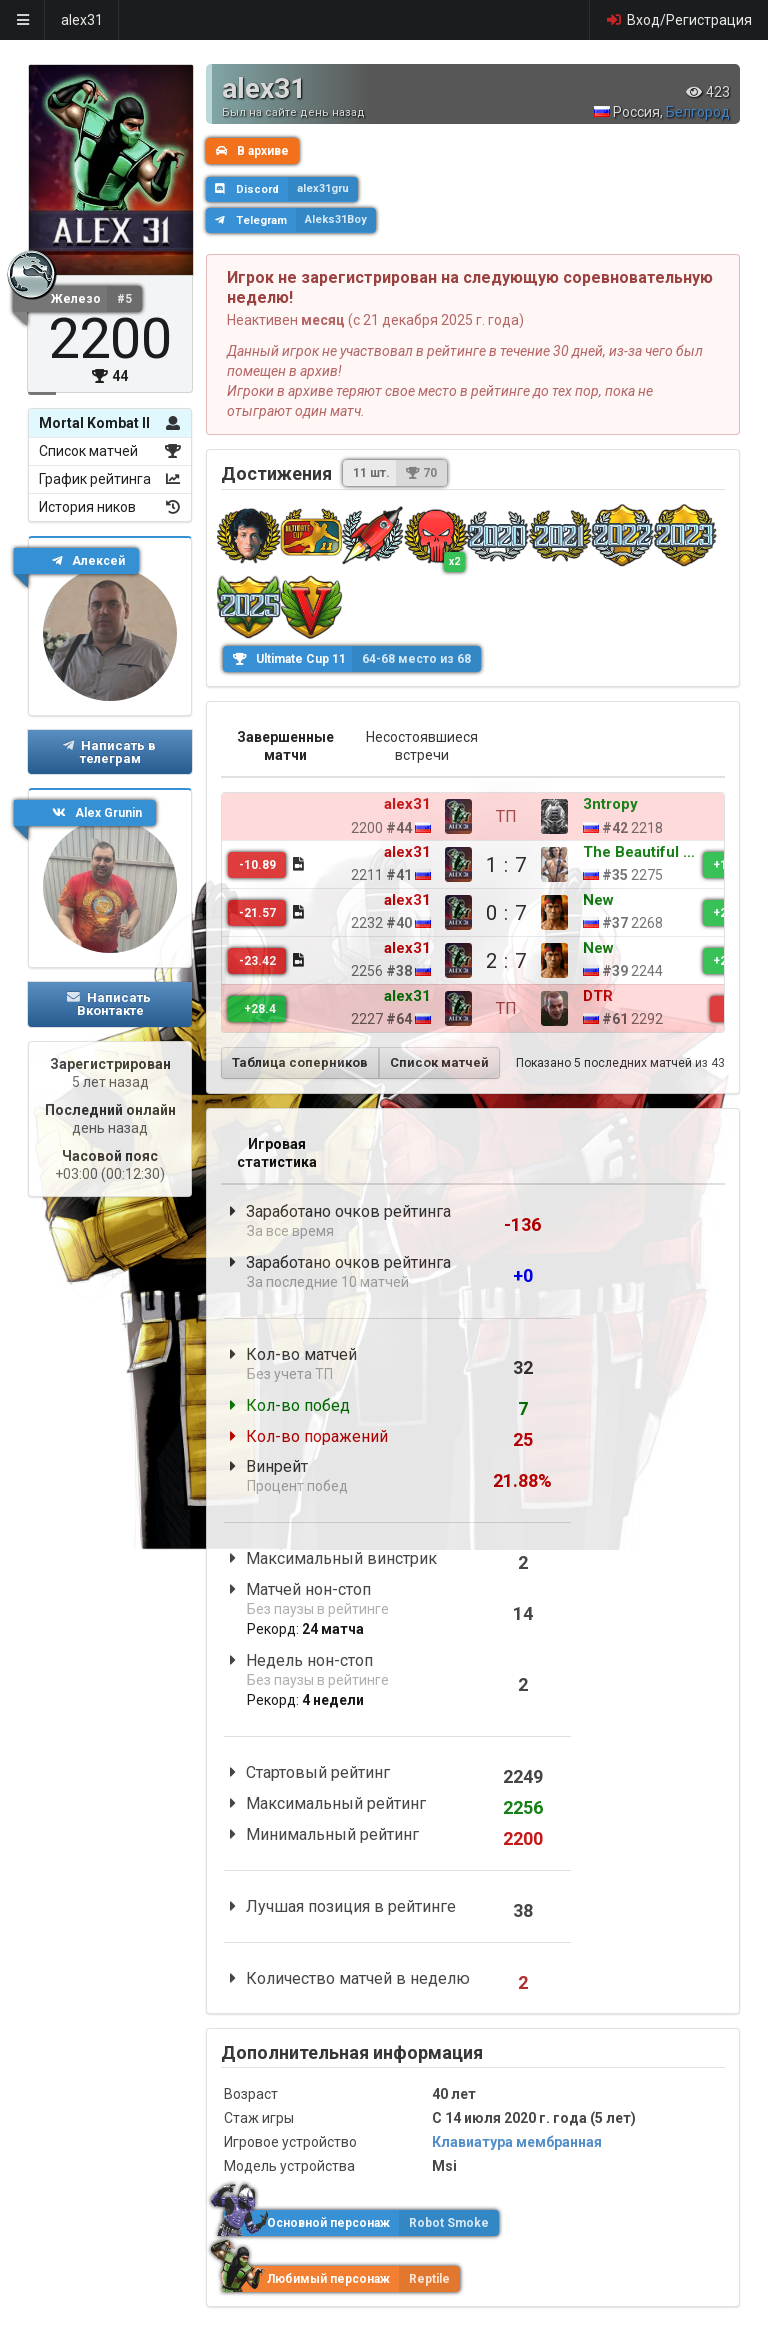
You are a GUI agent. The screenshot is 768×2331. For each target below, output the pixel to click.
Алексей (88, 561)
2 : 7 (435, 961)
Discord (286, 189)
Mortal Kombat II (110, 423)
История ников (110, 507)
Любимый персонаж (341, 2279)
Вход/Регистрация (678, 20)
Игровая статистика (277, 1153)
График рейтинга (110, 479)
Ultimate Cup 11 (357, 659)
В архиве (252, 151)
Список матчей (110, 451)
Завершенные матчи (285, 746)
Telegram (295, 220)
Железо (96, 299)
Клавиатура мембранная (517, 2142)
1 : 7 (435, 865)
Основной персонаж (361, 2223)
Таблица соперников (300, 1062)
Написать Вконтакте (108, 1004)
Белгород (698, 112)
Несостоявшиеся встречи (422, 746)
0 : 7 (435, 913)
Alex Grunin (97, 813)
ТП (435, 816)
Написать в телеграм (109, 752)
